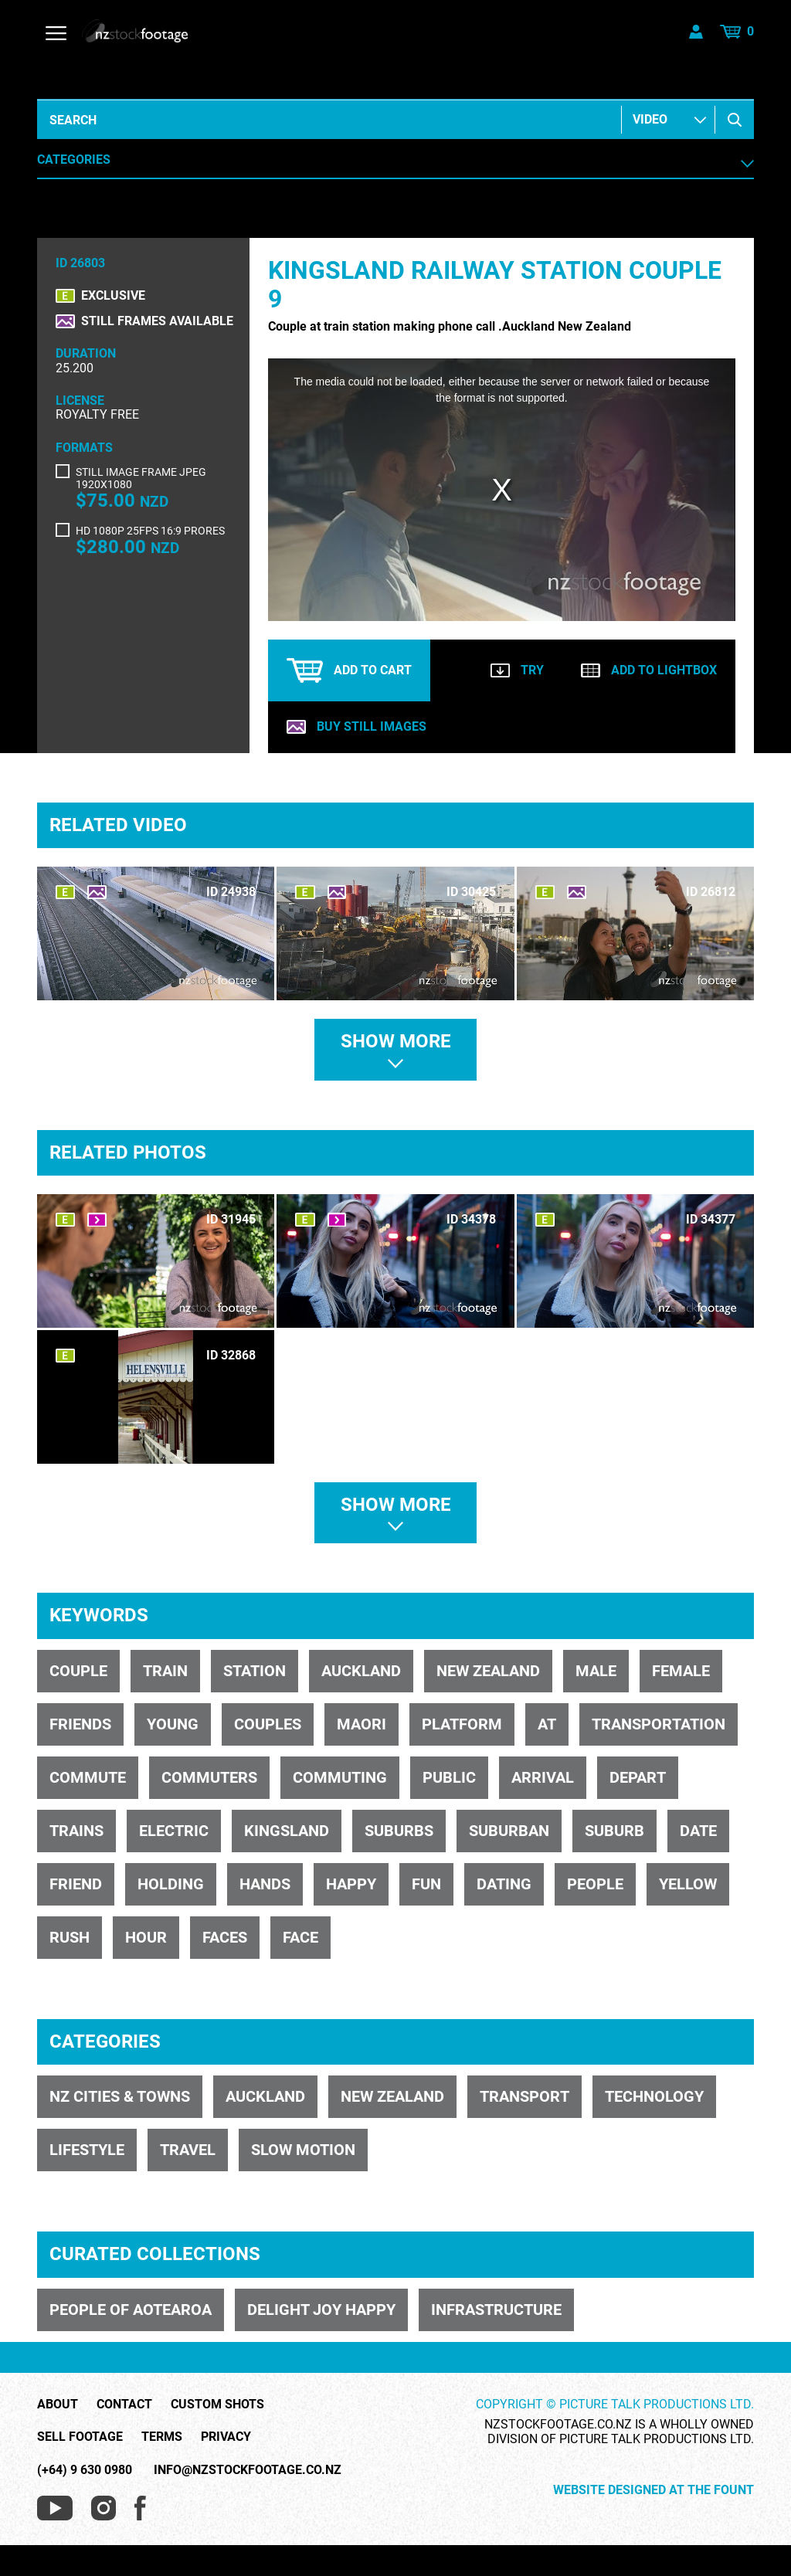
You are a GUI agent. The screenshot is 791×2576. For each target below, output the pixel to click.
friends (80, 1724)
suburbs (399, 1830)
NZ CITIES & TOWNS (119, 2096)
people (595, 1884)
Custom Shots (217, 2404)
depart (637, 1777)
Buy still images (356, 727)
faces (224, 1937)
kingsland (286, 1830)
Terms (161, 2437)
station (254, 1670)
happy (351, 1884)
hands (264, 1884)
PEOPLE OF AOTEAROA (130, 2309)
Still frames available (157, 321)
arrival (542, 1777)
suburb (614, 1830)
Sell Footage (80, 2437)
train (165, 1670)
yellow (688, 1884)
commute (87, 1777)
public (449, 1777)
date (698, 1830)
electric (174, 1830)
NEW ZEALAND (392, 2096)
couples (267, 1724)
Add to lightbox (649, 670)
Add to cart (349, 670)
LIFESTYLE (86, 2149)
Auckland (361, 1670)
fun (426, 1884)
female (681, 1670)
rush (69, 1937)
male (595, 1670)
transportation (658, 1724)
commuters (209, 1777)
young (173, 1724)
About (57, 2404)
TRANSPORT (524, 2096)
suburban (509, 1830)
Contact (124, 2404)
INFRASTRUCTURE (496, 2309)
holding (170, 1884)
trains (76, 1830)
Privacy (226, 2437)
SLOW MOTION (303, 2149)
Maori (361, 1724)
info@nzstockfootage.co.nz (247, 2469)
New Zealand (488, 1670)
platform (462, 1724)
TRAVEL (188, 2149)
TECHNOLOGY (654, 2096)
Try (517, 670)
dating (504, 1884)
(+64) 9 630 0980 (84, 2469)
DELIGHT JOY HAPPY (321, 2309)
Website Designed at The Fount (653, 2490)
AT (547, 1724)
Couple (78, 1670)
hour (146, 1937)
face (300, 1937)
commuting (340, 1777)
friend (75, 1884)
